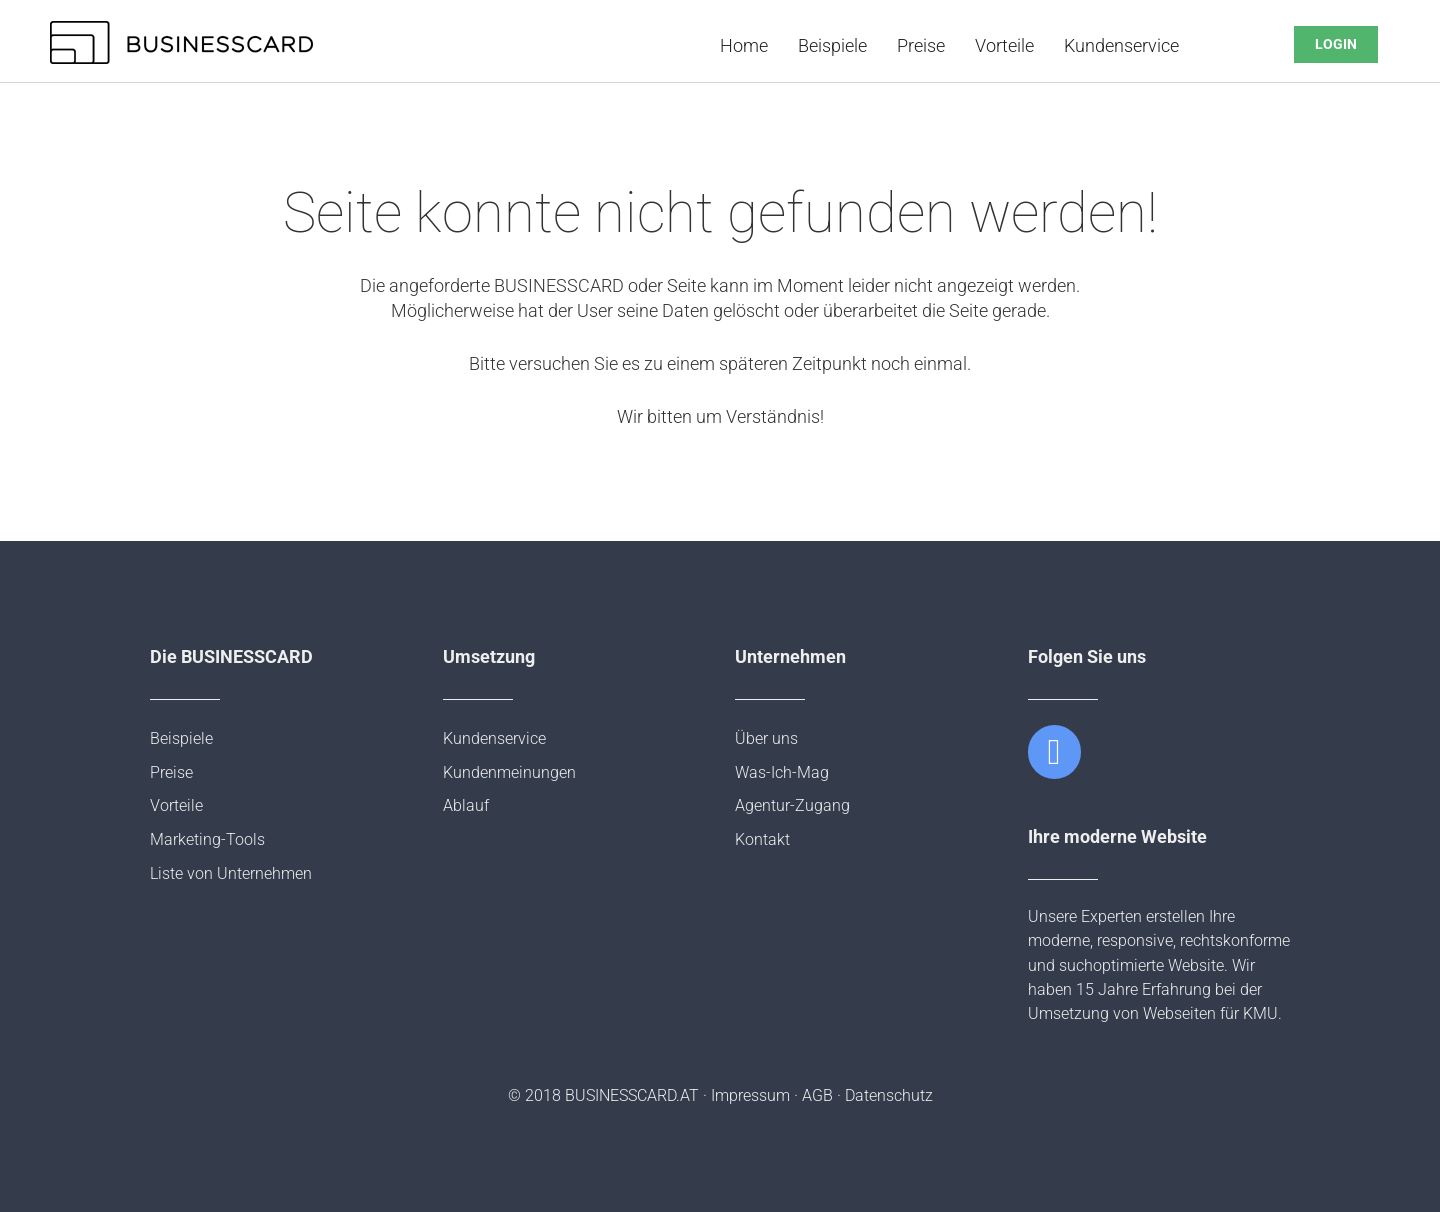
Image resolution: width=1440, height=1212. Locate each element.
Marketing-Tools (207, 839)
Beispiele (832, 45)
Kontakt (762, 839)
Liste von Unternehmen (231, 873)
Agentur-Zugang (792, 805)
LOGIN (1336, 44)
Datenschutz (889, 1095)
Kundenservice (1121, 45)
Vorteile (1004, 45)
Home (744, 45)
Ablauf (466, 805)
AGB (817, 1095)
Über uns (766, 738)
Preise (921, 45)
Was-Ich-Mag (782, 772)
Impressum (750, 1095)
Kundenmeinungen (509, 772)
